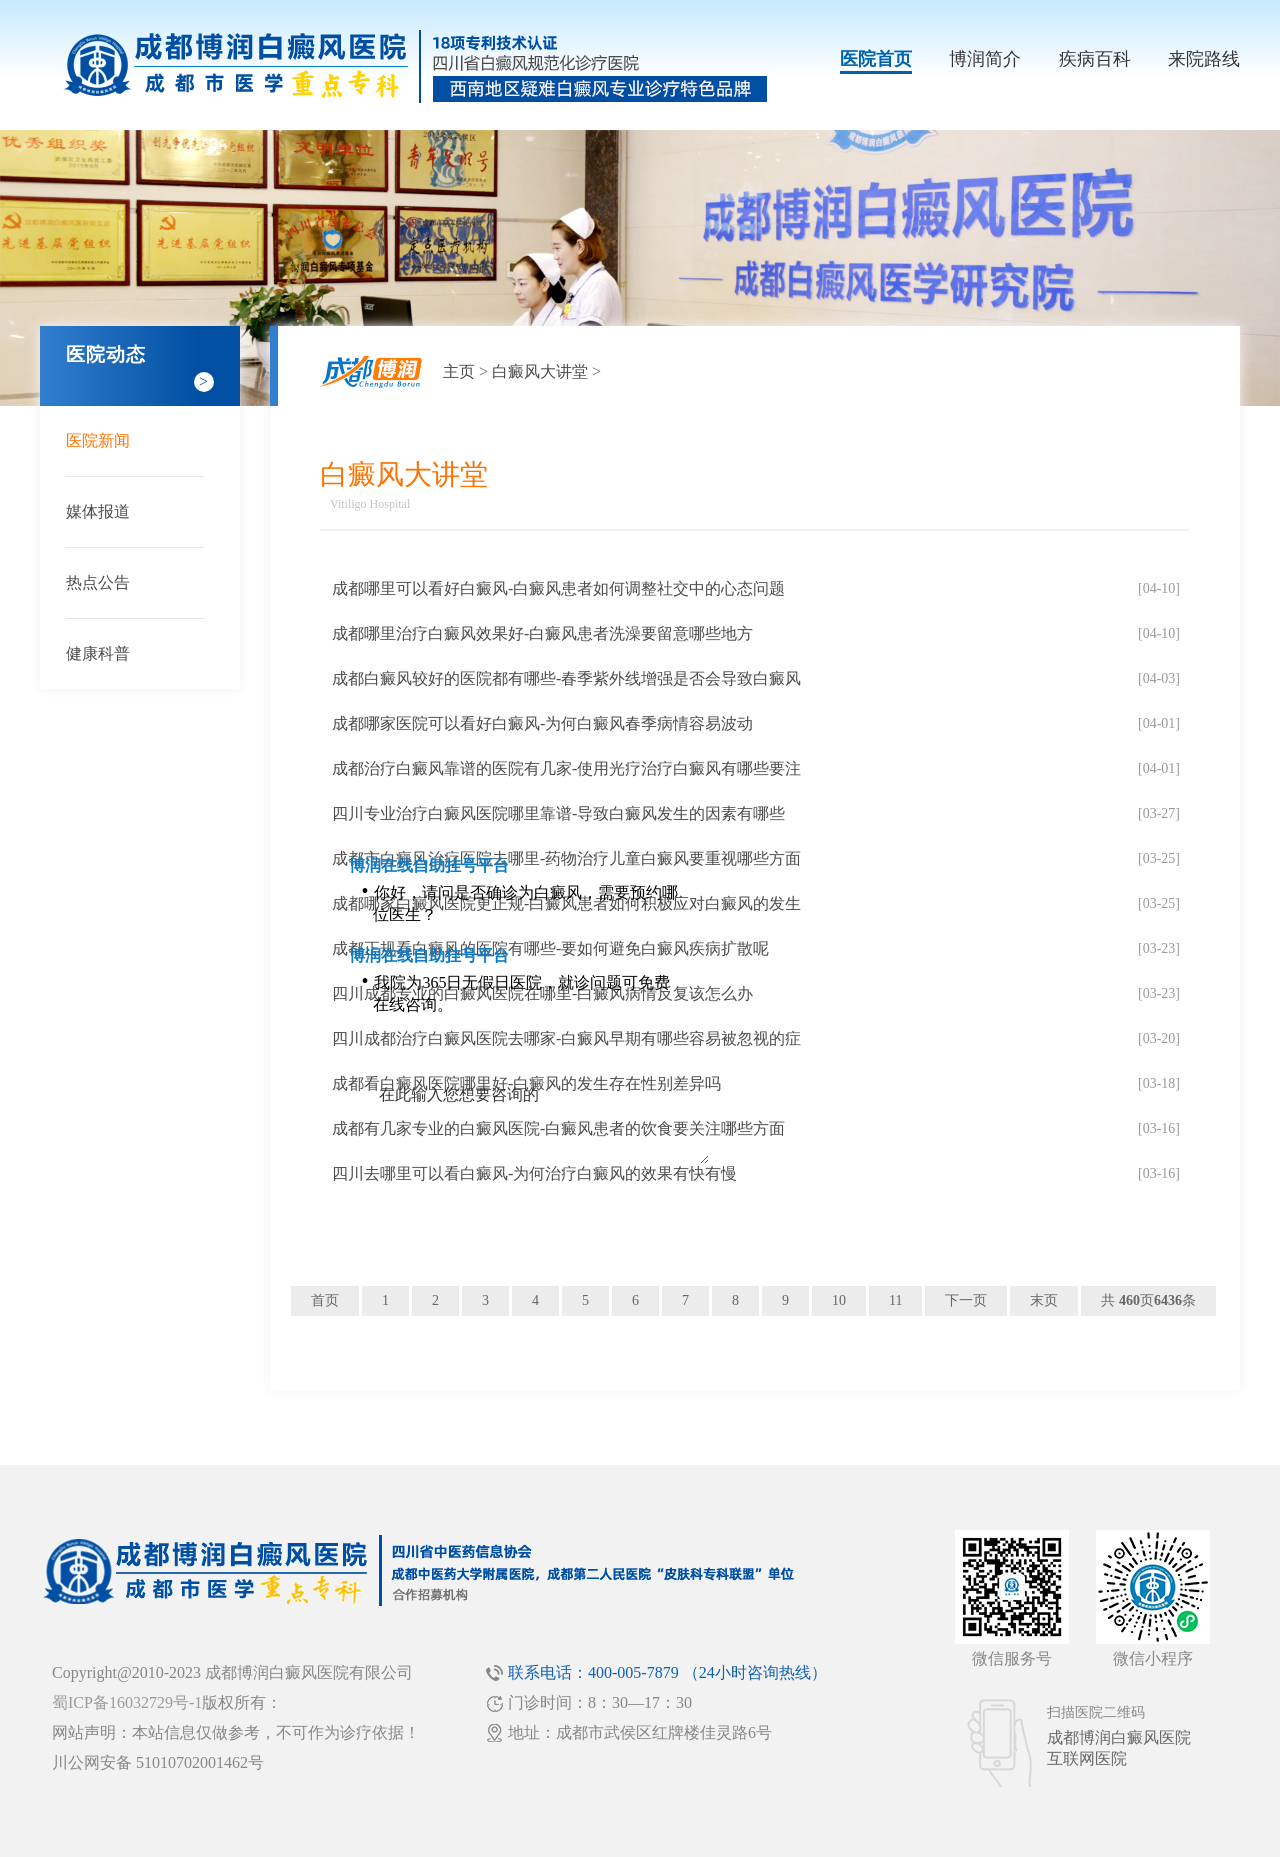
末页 (1044, 1300)
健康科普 (98, 653)
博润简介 (985, 59)
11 (895, 1300)
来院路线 (1204, 59)
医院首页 (876, 59)
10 (839, 1300)
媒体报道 (98, 511)
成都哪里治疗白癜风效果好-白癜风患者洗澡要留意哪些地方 (542, 633)
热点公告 (98, 582)
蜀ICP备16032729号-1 (127, 1702)
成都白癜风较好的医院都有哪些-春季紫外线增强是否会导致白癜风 (566, 678)
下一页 (966, 1300)
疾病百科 (1095, 59)
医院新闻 (98, 440)
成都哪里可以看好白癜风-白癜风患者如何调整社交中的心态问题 (558, 588)
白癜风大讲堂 (540, 371)
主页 (459, 371)
